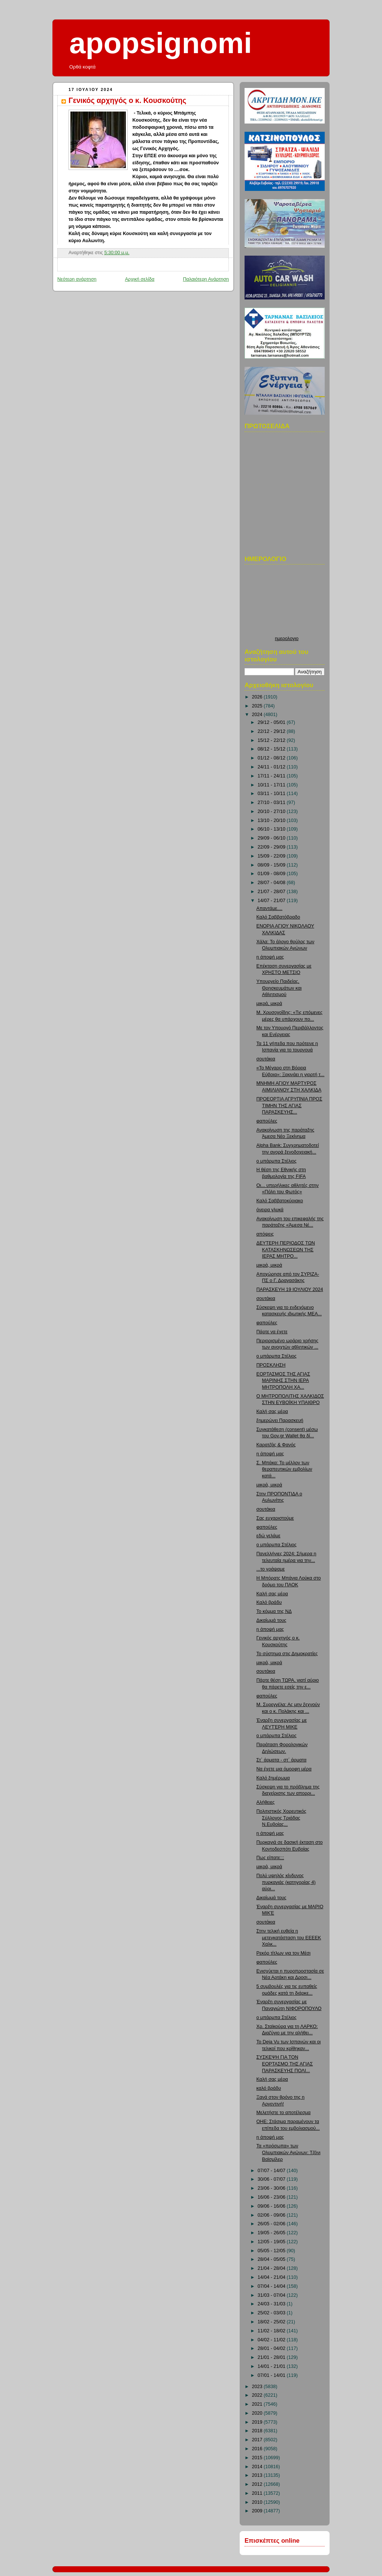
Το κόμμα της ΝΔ (274, 1611)
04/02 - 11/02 (272, 2339)
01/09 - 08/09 (272, 873)
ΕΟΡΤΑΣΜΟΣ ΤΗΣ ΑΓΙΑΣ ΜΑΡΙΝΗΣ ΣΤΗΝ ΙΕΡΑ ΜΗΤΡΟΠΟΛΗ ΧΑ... (283, 1380)
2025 (258, 706)
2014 (258, 2466)
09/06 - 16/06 (272, 2206)
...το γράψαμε (271, 1569)
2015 (258, 2457)
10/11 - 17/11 (272, 785)
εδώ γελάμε (269, 1535)
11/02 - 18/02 (272, 2330)
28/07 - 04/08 (272, 882)
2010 (258, 2502)
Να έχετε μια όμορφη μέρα (284, 1769)
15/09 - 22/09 (272, 856)
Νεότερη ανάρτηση (77, 279)
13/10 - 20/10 (272, 820)
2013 (258, 2475)
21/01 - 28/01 (272, 2357)
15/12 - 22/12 (272, 740)
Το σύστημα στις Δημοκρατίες (287, 1653)
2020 (258, 2413)
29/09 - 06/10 (272, 838)
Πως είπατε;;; (270, 1857)
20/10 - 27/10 (272, 811)
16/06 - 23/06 (272, 2197)
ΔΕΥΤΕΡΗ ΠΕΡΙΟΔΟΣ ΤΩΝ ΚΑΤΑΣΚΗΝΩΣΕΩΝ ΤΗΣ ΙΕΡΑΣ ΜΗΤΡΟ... (286, 1249)
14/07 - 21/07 (272, 900)
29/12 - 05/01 (272, 722)
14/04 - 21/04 (272, 2277)
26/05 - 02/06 (272, 2223)
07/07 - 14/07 (272, 2170)
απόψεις (265, 1234)
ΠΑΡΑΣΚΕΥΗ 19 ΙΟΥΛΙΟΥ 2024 (290, 1289)
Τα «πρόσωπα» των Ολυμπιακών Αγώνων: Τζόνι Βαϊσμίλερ (289, 2152)
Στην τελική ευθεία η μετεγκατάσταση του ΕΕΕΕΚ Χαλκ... (289, 1937)
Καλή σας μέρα (272, 1411)
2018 (258, 2430)
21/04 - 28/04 (272, 2268)
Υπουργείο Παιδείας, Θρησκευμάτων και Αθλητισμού (279, 988)
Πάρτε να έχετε (272, 1331)
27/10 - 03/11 (272, 802)
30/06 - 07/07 (272, 2179)
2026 (258, 697)
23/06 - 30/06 (272, 2188)
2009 (258, 2510)
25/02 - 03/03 (272, 2312)
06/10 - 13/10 (272, 829)
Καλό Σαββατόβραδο (278, 917)
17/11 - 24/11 (272, 776)
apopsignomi (160, 43)
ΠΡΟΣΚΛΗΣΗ (271, 1365)
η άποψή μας (270, 957)
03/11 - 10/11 (272, 793)
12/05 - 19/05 (272, 2241)
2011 (258, 2493)
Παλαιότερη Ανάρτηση (206, 279)
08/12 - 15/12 (272, 749)
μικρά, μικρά (269, 1003)
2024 (258, 714)
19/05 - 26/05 (272, 2232)
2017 (258, 2439)
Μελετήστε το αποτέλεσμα (284, 2112)
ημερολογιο (286, 638)
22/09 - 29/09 (272, 847)
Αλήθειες (266, 1802)
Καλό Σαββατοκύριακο (280, 1200)
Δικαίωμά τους (271, 1620)
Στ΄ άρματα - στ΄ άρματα (282, 1760)
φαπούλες (267, 1121)
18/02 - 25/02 (272, 2321)
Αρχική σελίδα (140, 279)
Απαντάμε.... (270, 908)
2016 (258, 2448)
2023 (258, 2386)
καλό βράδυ (269, 2088)
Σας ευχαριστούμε (275, 1518)
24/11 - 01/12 (272, 767)
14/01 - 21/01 (272, 2366)
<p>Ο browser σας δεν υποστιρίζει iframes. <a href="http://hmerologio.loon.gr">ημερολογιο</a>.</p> (287, 602)
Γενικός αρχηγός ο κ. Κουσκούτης (127, 100)
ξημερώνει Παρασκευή (280, 1420)
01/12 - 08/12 (272, 758)
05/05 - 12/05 (272, 2250)
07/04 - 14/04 (272, 2286)
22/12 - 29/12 (272, 731)
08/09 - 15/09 (272, 865)
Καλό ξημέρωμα (273, 1778)
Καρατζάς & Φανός (276, 1444)
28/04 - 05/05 (272, 2259)
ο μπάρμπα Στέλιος (277, 1161)
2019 (258, 2422)
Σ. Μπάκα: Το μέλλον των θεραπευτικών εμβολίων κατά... (284, 1469)
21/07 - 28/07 (272, 891)
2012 (258, 2484)
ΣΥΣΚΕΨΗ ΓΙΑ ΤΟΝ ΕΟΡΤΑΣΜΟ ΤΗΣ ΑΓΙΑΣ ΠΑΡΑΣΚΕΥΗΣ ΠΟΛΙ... (285, 2064)
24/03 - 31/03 (272, 2303)
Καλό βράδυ (269, 1602)
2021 (258, 2404)
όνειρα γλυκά (270, 1209)
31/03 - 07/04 (272, 2295)
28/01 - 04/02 (272, 2348)
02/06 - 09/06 (272, 2215)
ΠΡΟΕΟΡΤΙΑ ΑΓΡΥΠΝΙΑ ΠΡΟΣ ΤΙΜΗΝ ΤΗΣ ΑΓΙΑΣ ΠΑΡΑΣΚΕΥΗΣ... (289, 1105)
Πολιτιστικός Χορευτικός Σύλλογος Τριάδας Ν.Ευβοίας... (281, 1818)
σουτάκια (266, 1059)
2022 (258, 2395)
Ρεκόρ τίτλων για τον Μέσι (284, 1953)
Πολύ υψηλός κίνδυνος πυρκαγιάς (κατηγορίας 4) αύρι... (286, 1882)
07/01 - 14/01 (272, 2375)
